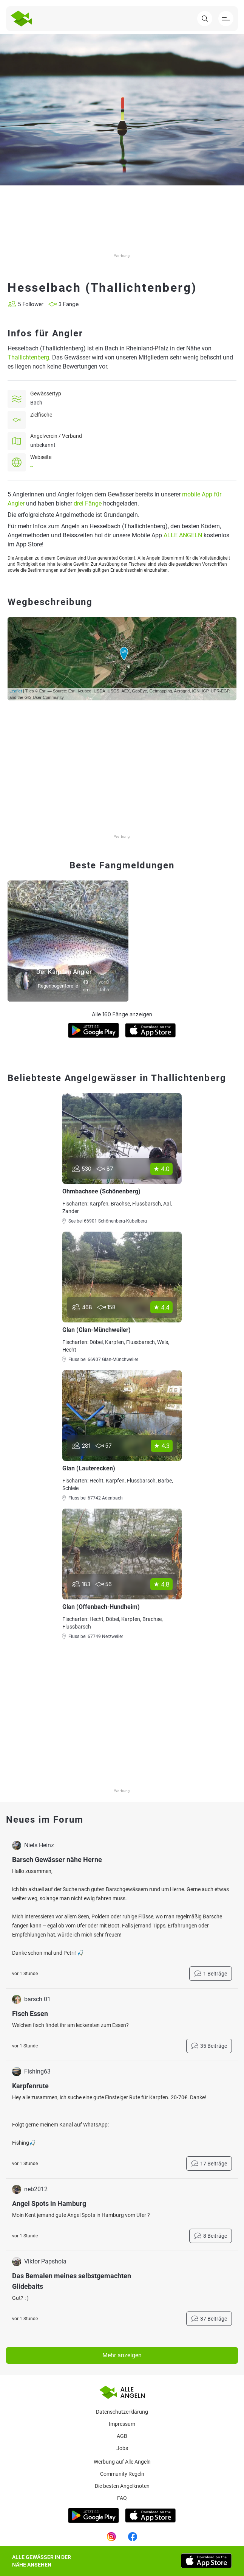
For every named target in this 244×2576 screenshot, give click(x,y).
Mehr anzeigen (122, 2355)
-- (31, 466)
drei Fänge (88, 503)
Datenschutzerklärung (122, 2412)
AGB (122, 2436)
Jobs (122, 2448)
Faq (122, 2498)
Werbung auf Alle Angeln (122, 2462)
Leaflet (15, 691)
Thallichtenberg (28, 357)
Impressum (122, 2424)
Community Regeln (122, 2474)
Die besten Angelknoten (122, 2486)
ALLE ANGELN (183, 535)
